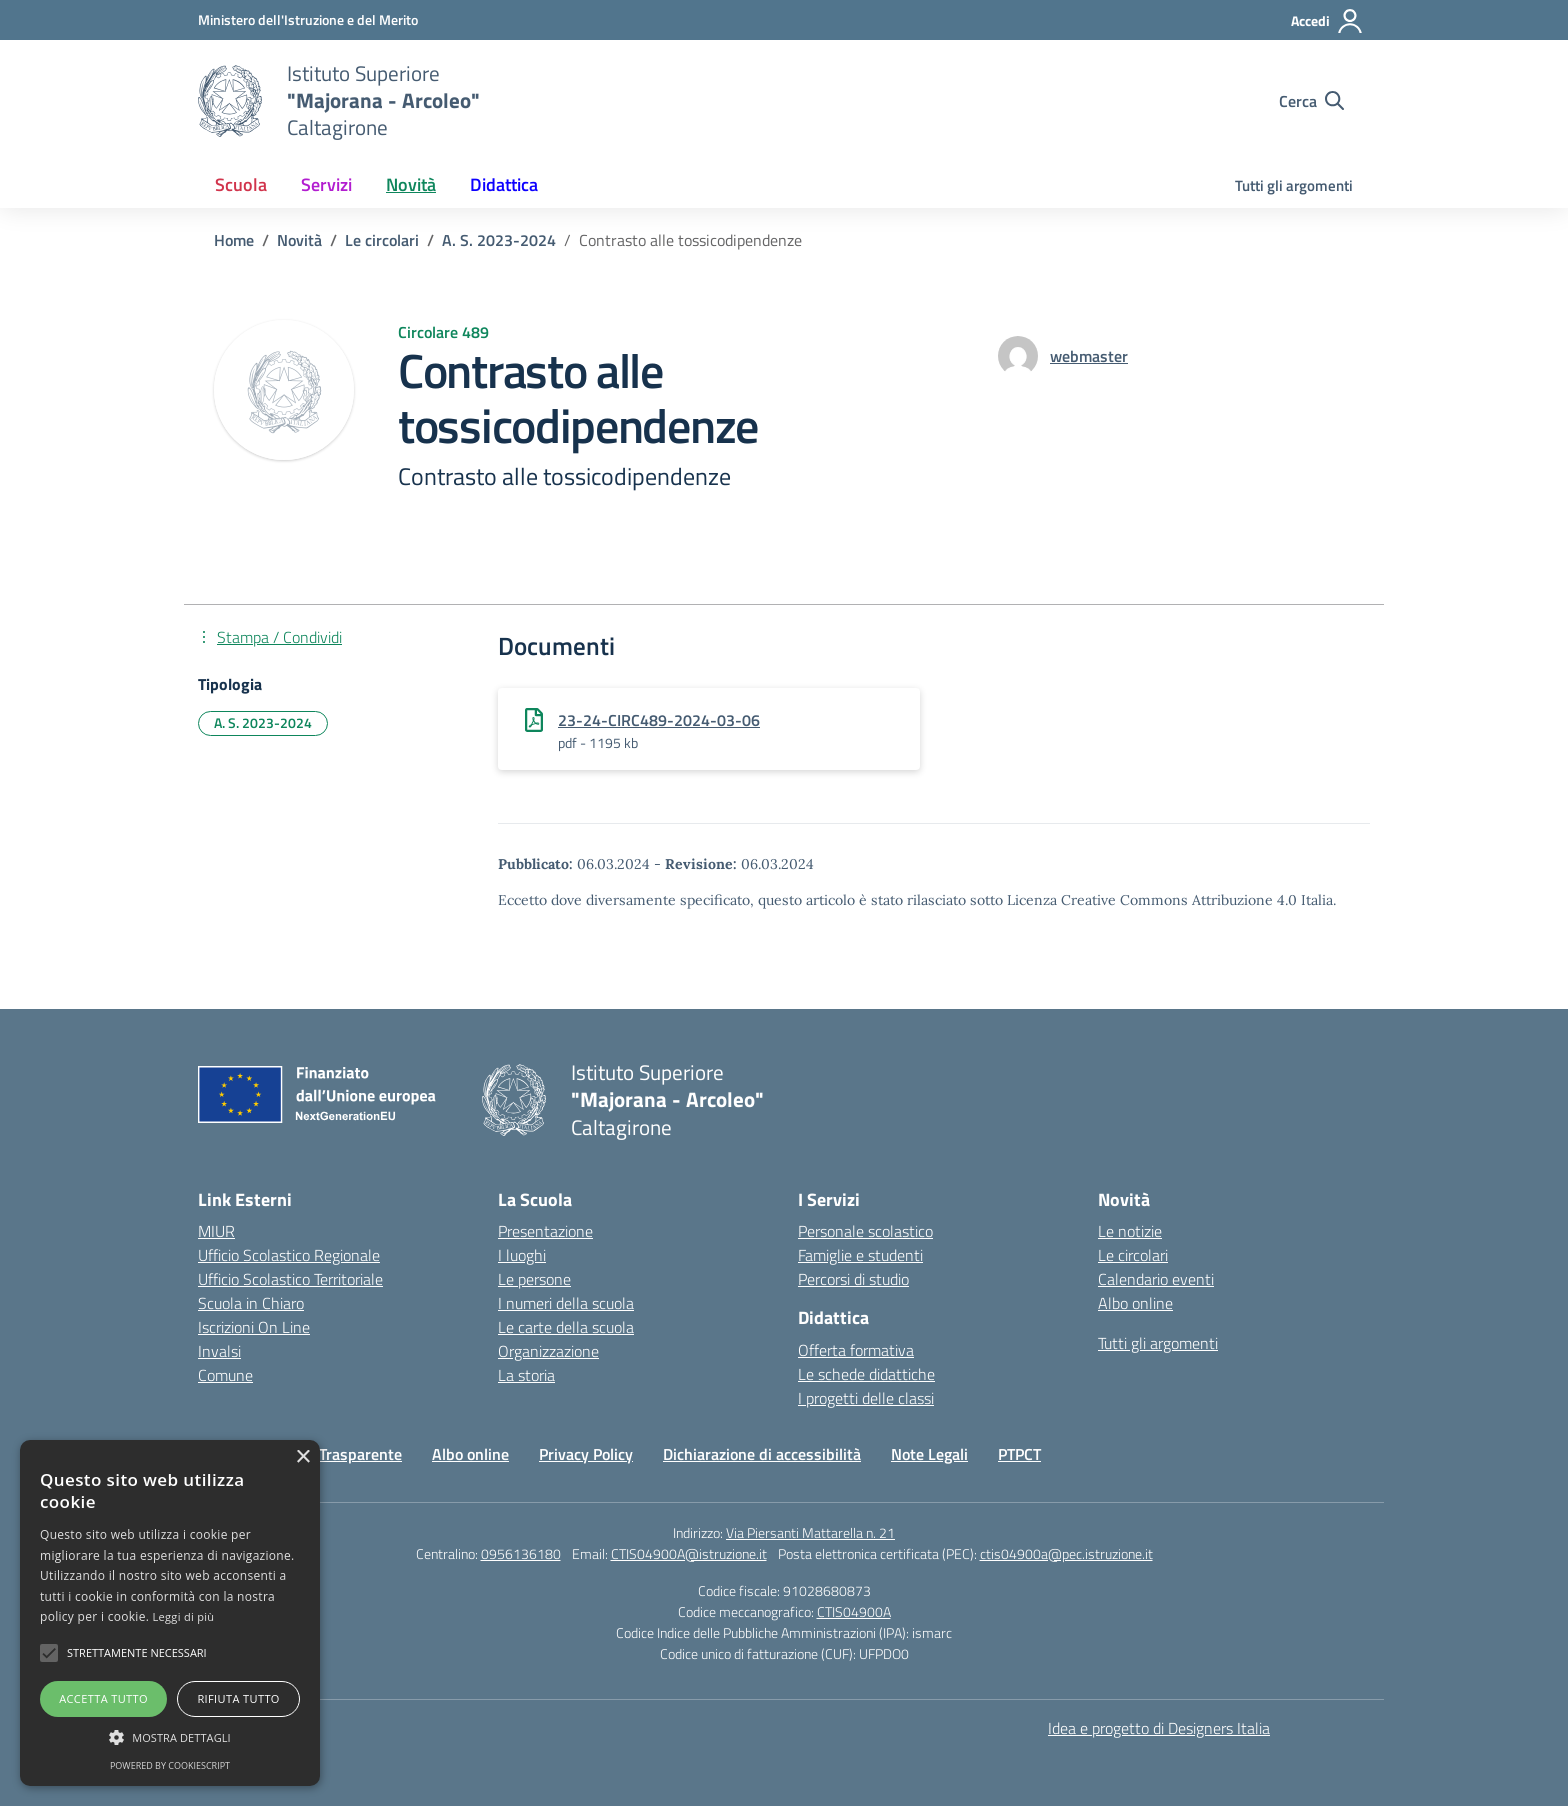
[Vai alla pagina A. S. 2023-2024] (499, 240)
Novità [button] (411, 184)
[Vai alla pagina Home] (234, 240)
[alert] (170, 1613)
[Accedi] (1327, 21)
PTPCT (1019, 1454)
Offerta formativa (856, 1350)
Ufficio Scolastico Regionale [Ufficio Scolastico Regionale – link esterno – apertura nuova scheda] (289, 1255)
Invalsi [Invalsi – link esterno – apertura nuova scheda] (219, 1351)
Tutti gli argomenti (1294, 185)
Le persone (534, 1279)
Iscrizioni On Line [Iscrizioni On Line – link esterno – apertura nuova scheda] (254, 1327)
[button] (49, 1653)
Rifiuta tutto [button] (238, 1698)
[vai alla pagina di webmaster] (1089, 356)
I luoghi (522, 1255)
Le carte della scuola (566, 1327)
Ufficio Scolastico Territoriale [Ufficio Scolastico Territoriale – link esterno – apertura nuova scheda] (290, 1279)
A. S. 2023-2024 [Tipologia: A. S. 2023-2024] (263, 722)
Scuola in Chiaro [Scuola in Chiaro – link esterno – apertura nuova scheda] (251, 1303)
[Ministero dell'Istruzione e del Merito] (308, 19)
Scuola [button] (241, 184)
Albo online (1135, 1303)
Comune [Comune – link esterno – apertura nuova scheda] (225, 1375)
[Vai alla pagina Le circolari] (382, 240)
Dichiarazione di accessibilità (762, 1454)
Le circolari (1133, 1255)
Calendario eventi (1156, 1279)
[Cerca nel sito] (1311, 101)
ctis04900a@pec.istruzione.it (1066, 1553)
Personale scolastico (865, 1231)
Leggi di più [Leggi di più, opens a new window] (184, 1616)
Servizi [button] (326, 184)
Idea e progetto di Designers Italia (1159, 1728)
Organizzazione (548, 1351)
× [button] (302, 1457)
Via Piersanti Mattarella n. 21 (810, 1532)
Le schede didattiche (866, 1374)
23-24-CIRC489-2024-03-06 (659, 720)
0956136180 (521, 1553)
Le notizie (1130, 1231)
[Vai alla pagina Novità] (299, 240)
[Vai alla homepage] (230, 101)
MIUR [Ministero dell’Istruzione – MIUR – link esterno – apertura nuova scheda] (216, 1231)
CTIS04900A (854, 1611)
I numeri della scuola (566, 1303)
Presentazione (545, 1231)
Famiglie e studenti (860, 1255)
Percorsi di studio (853, 1279)
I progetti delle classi (866, 1398)
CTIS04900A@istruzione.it (689, 1553)
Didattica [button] (504, 184)
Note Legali (929, 1454)
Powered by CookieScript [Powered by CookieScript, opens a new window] (170, 1765)
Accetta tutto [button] (103, 1698)
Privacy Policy (586, 1454)
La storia (526, 1375)
